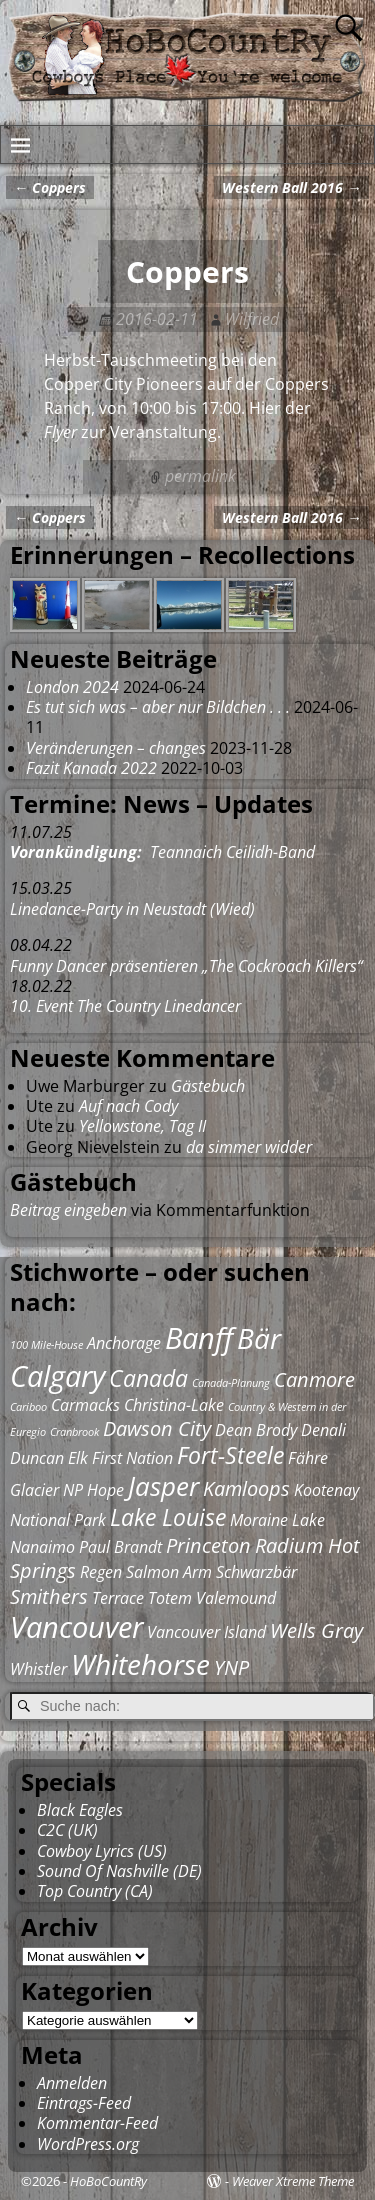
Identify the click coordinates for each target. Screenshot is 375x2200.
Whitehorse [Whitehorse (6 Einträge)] (140, 1664)
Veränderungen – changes (116, 748)
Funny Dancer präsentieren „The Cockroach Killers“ (186, 966)
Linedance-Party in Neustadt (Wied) (132, 909)
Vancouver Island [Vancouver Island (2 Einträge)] (206, 1632)
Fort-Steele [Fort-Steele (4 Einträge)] (230, 1455)
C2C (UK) (67, 1830)
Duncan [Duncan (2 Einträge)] (37, 1458)
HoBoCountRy (108, 2181)
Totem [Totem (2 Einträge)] (170, 1598)
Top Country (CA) (95, 1891)
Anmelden (72, 2083)
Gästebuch (208, 1086)
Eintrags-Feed (84, 2103)
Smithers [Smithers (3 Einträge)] (49, 1596)
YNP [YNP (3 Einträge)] (231, 1667)
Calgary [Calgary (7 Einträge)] (57, 1376)
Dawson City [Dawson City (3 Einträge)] (157, 1428)
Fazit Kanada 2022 (91, 768)
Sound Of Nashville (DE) (119, 1871)
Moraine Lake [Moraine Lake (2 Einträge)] (277, 1520)
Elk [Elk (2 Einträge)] (78, 1458)
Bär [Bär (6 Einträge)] (259, 1338)
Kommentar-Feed (97, 2123)
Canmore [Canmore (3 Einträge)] (314, 1379)
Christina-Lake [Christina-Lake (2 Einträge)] (174, 1405)
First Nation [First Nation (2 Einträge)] (132, 1458)
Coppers (50, 187)
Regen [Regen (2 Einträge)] (101, 1572)
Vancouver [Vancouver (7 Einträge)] (76, 1627)
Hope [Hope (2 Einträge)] (105, 1490)
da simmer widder (249, 1147)
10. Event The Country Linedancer (125, 1006)
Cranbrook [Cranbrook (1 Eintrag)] (74, 1432)
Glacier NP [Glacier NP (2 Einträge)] (46, 1490)
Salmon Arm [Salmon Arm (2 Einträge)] (169, 1572)
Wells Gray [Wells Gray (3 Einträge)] (316, 1630)
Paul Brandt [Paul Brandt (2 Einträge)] (120, 1547)
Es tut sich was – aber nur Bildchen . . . (158, 707)
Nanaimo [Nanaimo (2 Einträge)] (42, 1547)
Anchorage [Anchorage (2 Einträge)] (124, 1343)
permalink (200, 476)
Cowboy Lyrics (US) (102, 1851)
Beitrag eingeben (68, 1210)
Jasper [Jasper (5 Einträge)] (163, 1486)
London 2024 (72, 687)
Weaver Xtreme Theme (293, 2181)
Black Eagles (80, 1810)
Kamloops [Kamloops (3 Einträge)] (246, 1488)
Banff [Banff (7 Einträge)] (199, 1338)
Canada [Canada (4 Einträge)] (148, 1378)
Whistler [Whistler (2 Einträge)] (38, 1669)
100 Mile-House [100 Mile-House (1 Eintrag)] (46, 1345)
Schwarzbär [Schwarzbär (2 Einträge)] (256, 1572)
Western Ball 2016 (291, 187)
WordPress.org (88, 2144)
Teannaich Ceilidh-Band (162, 852)
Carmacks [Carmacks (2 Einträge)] (85, 1405)
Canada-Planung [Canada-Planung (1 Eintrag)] (231, 1383)
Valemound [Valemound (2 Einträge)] (236, 1598)
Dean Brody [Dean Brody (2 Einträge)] (256, 1430)
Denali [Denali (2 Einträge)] (323, 1430)
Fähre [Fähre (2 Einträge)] (308, 1458)
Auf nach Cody (128, 1106)
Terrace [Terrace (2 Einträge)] (118, 1598)
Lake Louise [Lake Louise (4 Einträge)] (168, 1517)
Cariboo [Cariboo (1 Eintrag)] (28, 1407)
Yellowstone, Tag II (142, 1126)
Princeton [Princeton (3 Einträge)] (208, 1545)
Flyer (60, 432)
